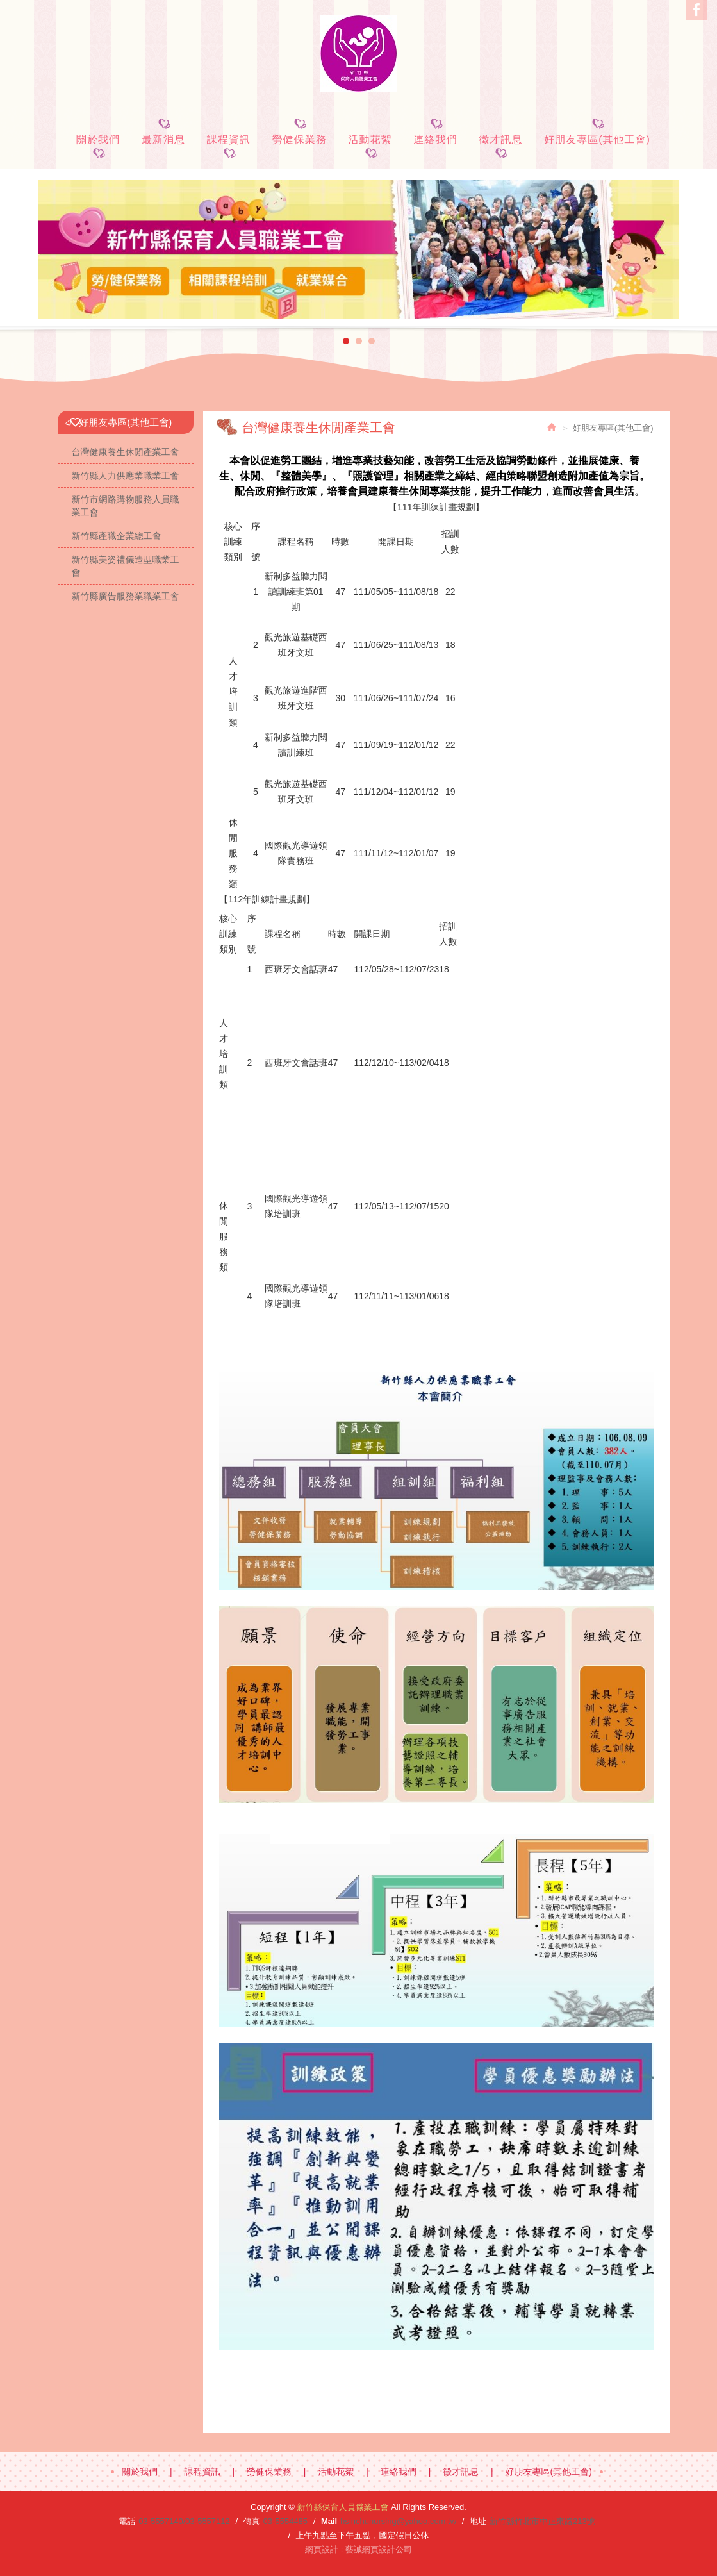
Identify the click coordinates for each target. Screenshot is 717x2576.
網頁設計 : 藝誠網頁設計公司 (358, 2549)
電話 (127, 2521)
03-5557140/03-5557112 (183, 2521)
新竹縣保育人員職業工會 (358, 53)
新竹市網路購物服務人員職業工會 (125, 505)
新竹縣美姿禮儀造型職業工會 (125, 566)
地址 (478, 2521)
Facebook (696, 10)
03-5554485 (285, 2521)
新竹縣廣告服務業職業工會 (125, 596)
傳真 (251, 2521)
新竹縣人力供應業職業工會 (125, 475)
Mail (329, 2521)
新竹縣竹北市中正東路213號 (542, 2521)
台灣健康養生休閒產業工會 (125, 452)
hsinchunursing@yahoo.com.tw (398, 2521)
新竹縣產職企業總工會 (116, 536)
